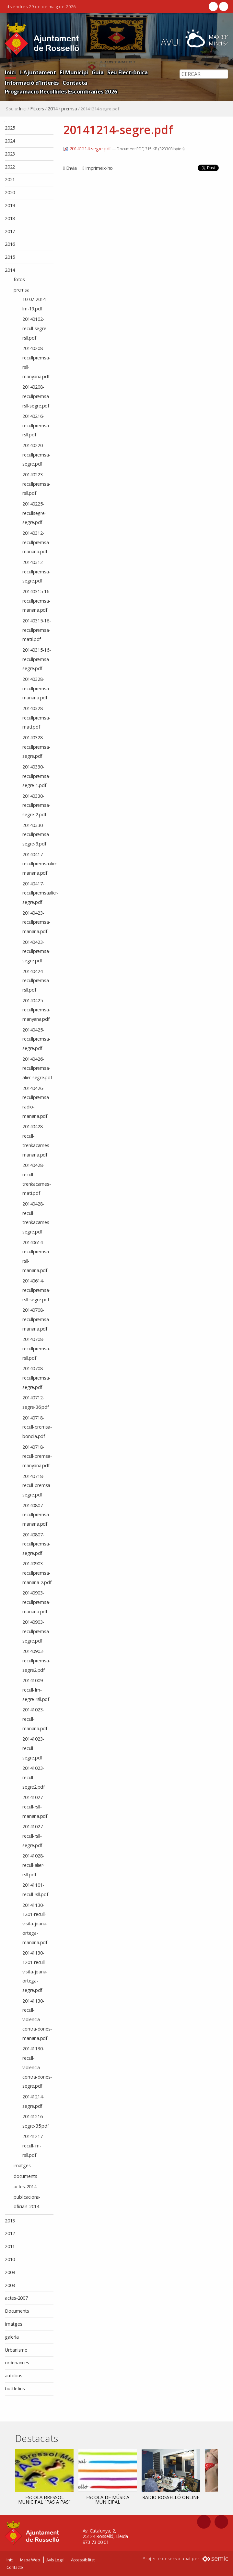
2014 (53, 108)
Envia (71, 168)
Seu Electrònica (127, 72)
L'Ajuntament (37, 72)
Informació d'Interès (32, 82)
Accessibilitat (83, 2560)
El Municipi (74, 72)
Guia (98, 72)
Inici (10, 72)
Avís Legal (55, 2560)
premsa (69, 108)
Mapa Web (30, 2560)
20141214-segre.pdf (87, 148)
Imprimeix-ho (99, 168)
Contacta (75, 82)
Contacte (14, 2567)
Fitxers (37, 108)
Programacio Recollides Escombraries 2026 (61, 91)
